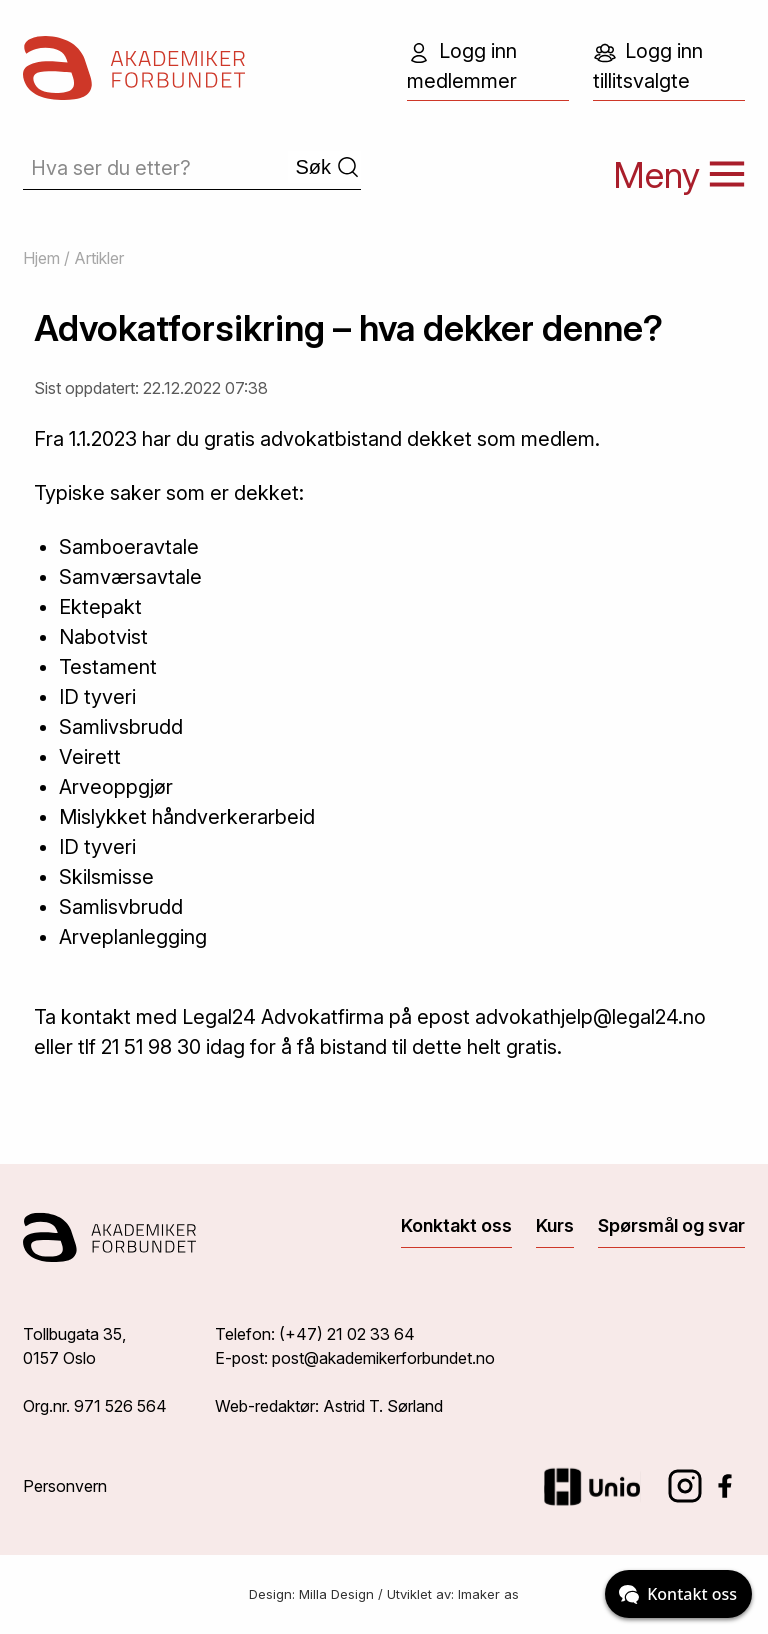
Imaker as (488, 1594)
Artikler (99, 258)
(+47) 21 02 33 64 (347, 1334)
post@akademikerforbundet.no (383, 1358)
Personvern (65, 1486)
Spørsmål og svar (671, 1225)
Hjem (41, 258)
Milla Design (336, 1594)
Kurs (555, 1225)
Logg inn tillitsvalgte (648, 66)
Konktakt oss (456, 1225)
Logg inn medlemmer (462, 66)
